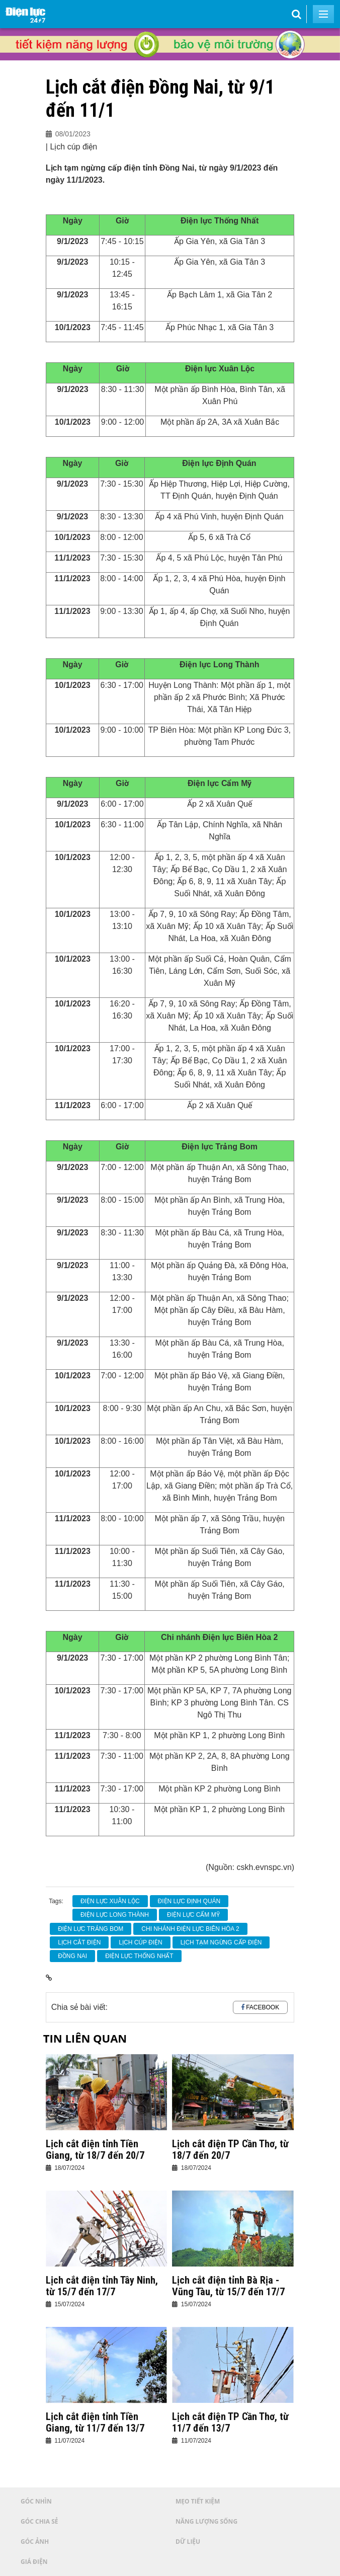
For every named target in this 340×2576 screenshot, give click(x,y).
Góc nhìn (36, 2501)
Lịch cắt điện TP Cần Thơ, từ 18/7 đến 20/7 (230, 2149)
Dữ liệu (188, 2541)
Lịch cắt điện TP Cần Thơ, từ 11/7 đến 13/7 (230, 2422)
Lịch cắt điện (79, 1942)
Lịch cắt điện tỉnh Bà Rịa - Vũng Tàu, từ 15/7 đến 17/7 (228, 2286)
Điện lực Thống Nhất (139, 1956)
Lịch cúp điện (140, 1942)
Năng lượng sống (206, 2521)
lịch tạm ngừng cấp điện (221, 1942)
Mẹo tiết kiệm (198, 2501)
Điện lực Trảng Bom (90, 1928)
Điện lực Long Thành (114, 1914)
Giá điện (34, 2561)
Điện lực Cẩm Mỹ (193, 1914)
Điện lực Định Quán (189, 1901)
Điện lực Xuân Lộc (110, 1901)
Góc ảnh (35, 2541)
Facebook (262, 2007)
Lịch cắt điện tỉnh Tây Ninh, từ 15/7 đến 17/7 (102, 2286)
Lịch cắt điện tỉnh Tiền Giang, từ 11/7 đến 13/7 (95, 2422)
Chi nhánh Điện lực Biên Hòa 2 (190, 1928)
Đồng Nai (72, 1956)
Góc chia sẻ (39, 2521)
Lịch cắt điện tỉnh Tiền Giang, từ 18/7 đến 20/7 (95, 2149)
